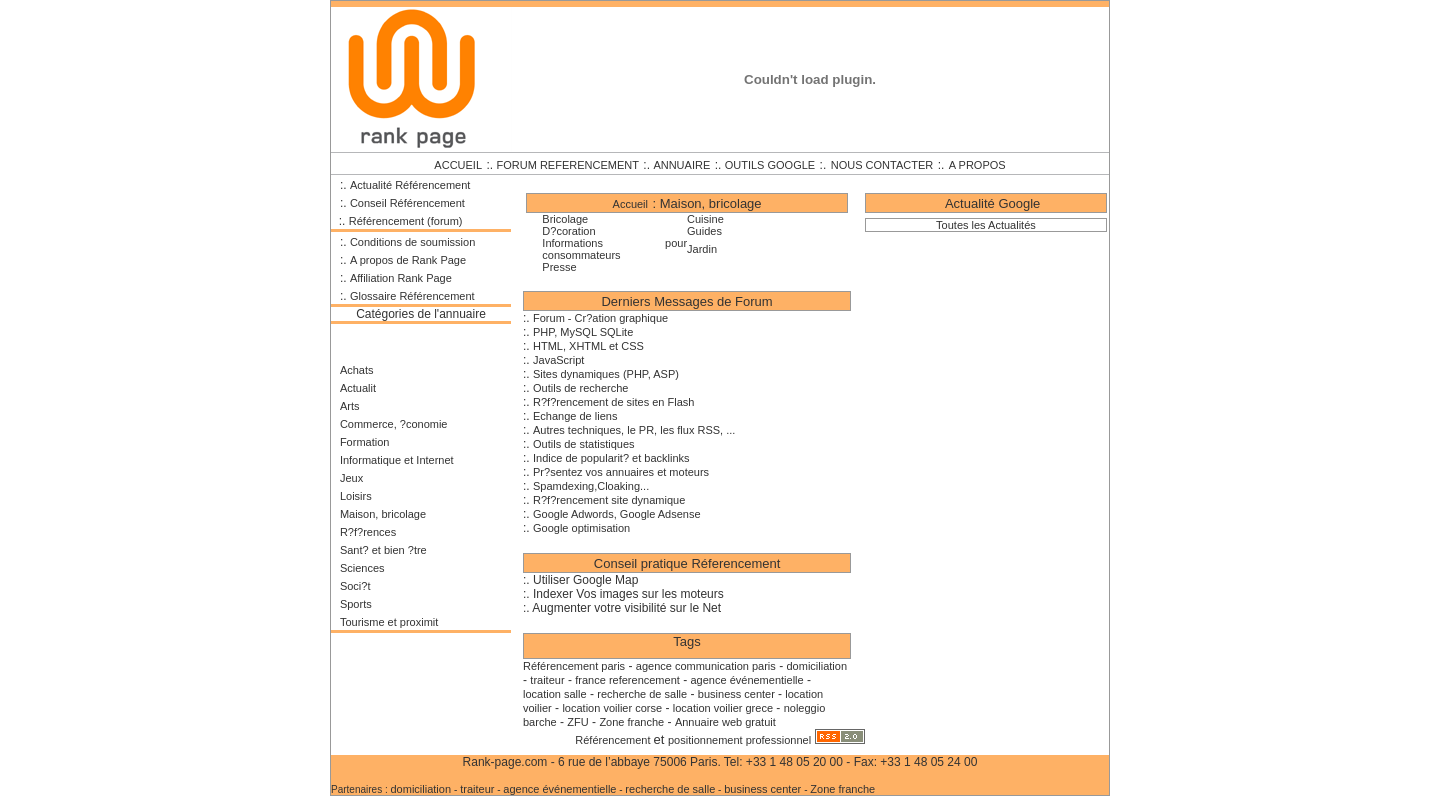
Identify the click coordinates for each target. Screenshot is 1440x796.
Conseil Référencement (407, 203)
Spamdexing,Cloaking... (591, 486)
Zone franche (631, 722)
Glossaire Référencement (412, 296)
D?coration (568, 231)
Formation (365, 442)
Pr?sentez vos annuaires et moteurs (621, 472)
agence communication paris (706, 666)
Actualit (358, 388)
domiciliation (816, 666)
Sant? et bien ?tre (383, 550)
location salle (555, 694)
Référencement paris (574, 666)
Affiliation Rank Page (401, 278)
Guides (704, 231)
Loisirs (356, 496)
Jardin (702, 249)
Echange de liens (575, 416)
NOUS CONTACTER (882, 165)
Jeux (351, 478)
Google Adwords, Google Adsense (617, 514)
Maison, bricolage (383, 514)
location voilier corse (612, 708)
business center (738, 694)
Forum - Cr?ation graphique (600, 318)
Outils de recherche (580, 388)
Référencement (614, 740)
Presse (559, 267)
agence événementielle (747, 680)
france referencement (627, 680)
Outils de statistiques (584, 444)
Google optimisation (581, 528)
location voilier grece (723, 708)
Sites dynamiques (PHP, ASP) (606, 374)
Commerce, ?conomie (394, 424)
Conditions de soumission (412, 242)
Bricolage (565, 219)
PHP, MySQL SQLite (583, 332)
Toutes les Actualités (986, 225)
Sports (356, 604)
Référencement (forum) (406, 221)
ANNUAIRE (681, 165)
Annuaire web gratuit (725, 722)
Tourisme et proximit (389, 622)
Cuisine (705, 219)
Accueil (630, 204)
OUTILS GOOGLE (770, 165)
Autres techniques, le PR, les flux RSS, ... (634, 430)
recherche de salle (642, 694)
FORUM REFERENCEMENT (568, 165)
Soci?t (355, 586)
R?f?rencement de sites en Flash (613, 402)
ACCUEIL (458, 165)
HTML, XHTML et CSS (588, 346)
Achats (357, 370)
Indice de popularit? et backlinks (611, 458)
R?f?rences (368, 532)
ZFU (577, 722)
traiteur (547, 680)
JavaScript (558, 360)
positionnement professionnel (739, 740)
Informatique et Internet (397, 460)
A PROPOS (977, 165)
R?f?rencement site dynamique (609, 500)
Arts (350, 406)
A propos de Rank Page (408, 260)
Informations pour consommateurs (614, 249)
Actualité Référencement (410, 185)
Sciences (362, 568)
